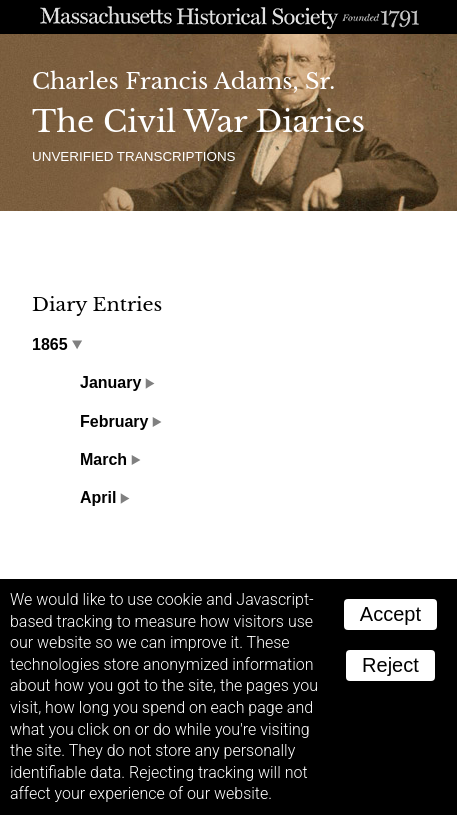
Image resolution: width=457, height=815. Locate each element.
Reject (390, 665)
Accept (390, 614)
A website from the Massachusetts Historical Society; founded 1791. (228, 17)
